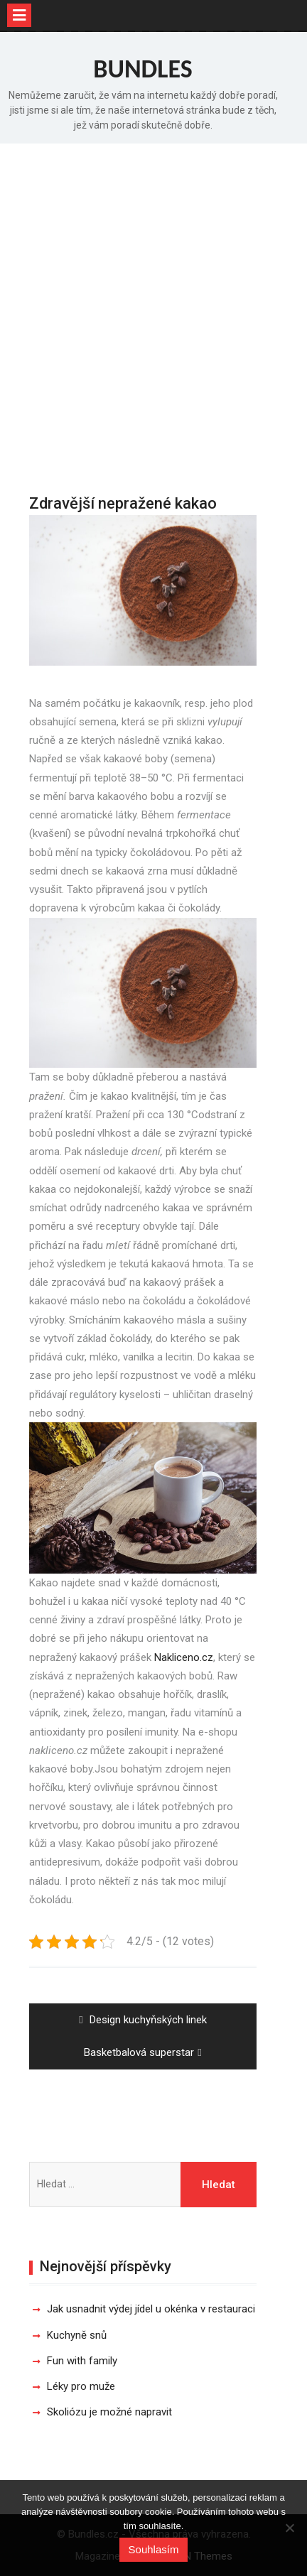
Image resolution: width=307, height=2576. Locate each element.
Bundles (143, 69)
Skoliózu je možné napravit (109, 2411)
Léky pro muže (81, 2386)
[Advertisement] (153, 304)
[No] (289, 2528)
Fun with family (82, 2360)
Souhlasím (154, 2549)
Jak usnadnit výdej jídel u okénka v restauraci (151, 2308)
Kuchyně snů (77, 2335)
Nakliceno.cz (183, 1657)
